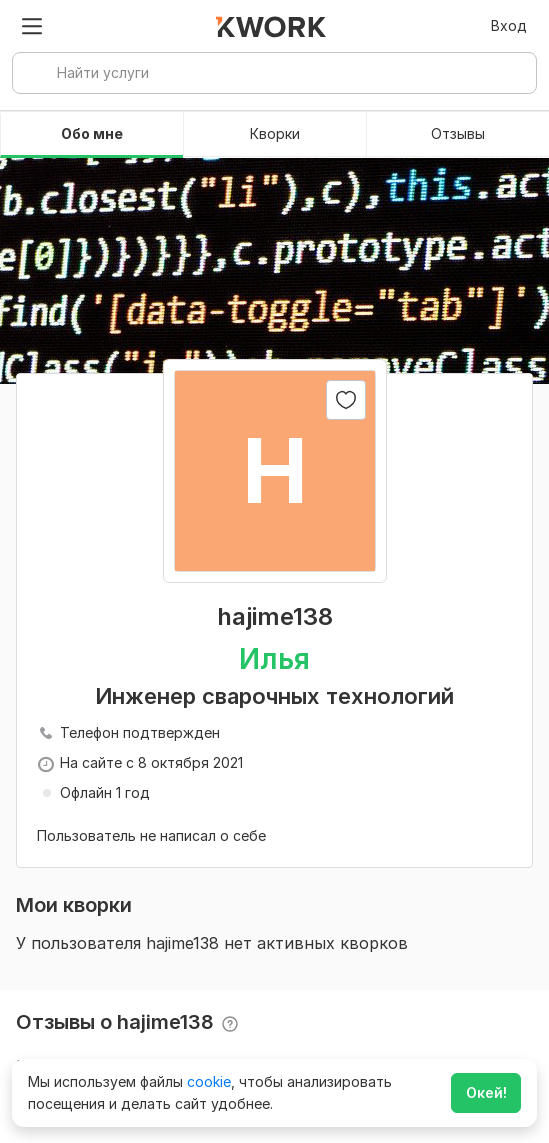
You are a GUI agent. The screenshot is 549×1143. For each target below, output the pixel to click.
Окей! (486, 1092)
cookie (209, 1081)
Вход (509, 25)
